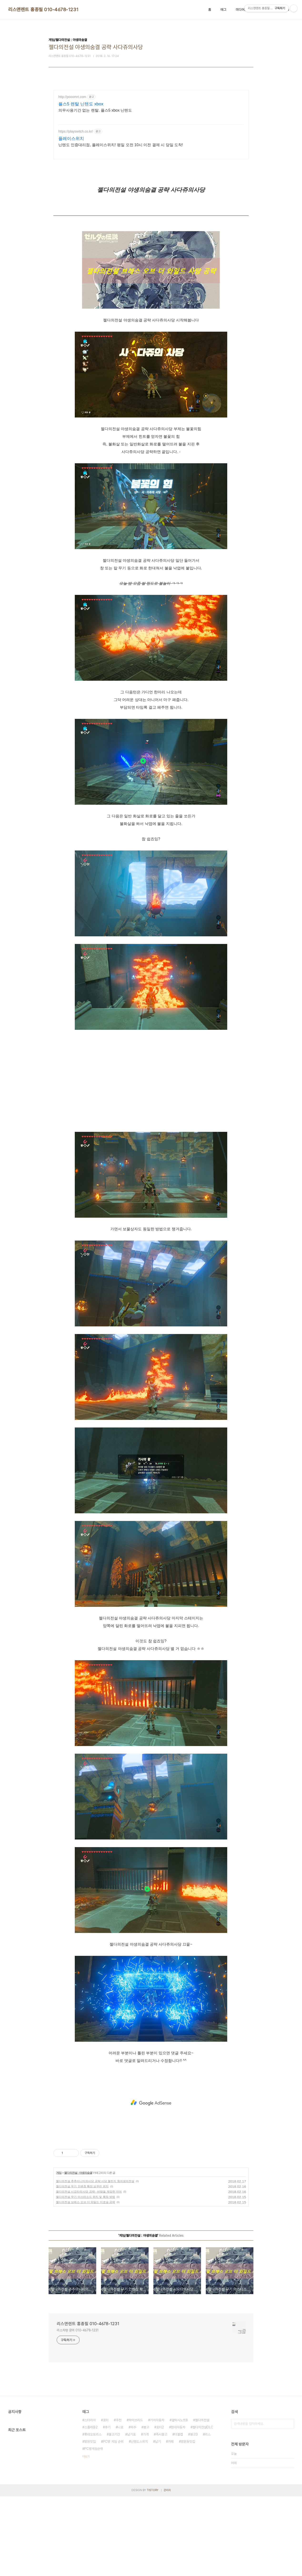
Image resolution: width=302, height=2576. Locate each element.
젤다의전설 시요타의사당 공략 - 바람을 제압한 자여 (89, 2271)
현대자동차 (178, 2507)
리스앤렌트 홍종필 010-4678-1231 (43, 9)
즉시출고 (161, 2514)
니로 (120, 2507)
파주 (133, 2507)
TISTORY (152, 2569)
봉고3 (194, 2514)
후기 (108, 2507)
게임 (58, 2252)
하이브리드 (136, 2500)
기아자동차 (157, 2500)
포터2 (160, 2507)
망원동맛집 (188, 2521)
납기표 (131, 2514)
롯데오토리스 (92, 2514)
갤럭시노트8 (179, 2500)
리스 (208, 2514)
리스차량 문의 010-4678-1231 (78, 2410)
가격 (146, 2514)
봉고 (146, 2507)
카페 (171, 2521)
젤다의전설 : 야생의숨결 (78, 2252)
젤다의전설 (202, 2500)
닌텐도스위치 (139, 2521)
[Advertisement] (151, 131)
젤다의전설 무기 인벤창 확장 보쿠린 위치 (82, 2266)
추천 (118, 2500)
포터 (106, 2500)
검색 (289, 2503)
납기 (158, 2521)
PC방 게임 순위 (113, 2521)
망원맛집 (90, 2521)
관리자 (167, 2569)
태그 (223, 9)
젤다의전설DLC (202, 2507)
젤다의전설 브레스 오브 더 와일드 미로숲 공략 (85, 2281)
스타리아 (90, 2500)
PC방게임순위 (93, 2528)
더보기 (86, 2536)
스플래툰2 (91, 2507)
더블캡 (178, 2514)
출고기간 (114, 2514)
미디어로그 (243, 9)
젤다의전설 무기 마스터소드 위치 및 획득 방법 (85, 2276)
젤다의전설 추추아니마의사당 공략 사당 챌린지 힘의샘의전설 (95, 2260)
